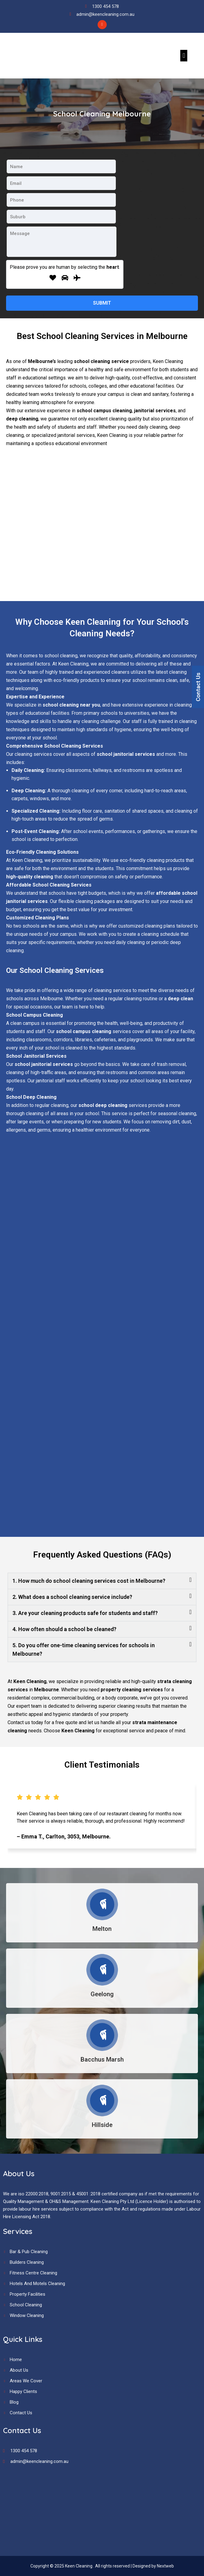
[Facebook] (102, 24)
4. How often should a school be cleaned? (64, 1629)
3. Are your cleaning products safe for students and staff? (85, 1613)
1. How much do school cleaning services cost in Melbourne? (88, 1581)
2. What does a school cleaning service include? (72, 1597)
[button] (183, 55)
